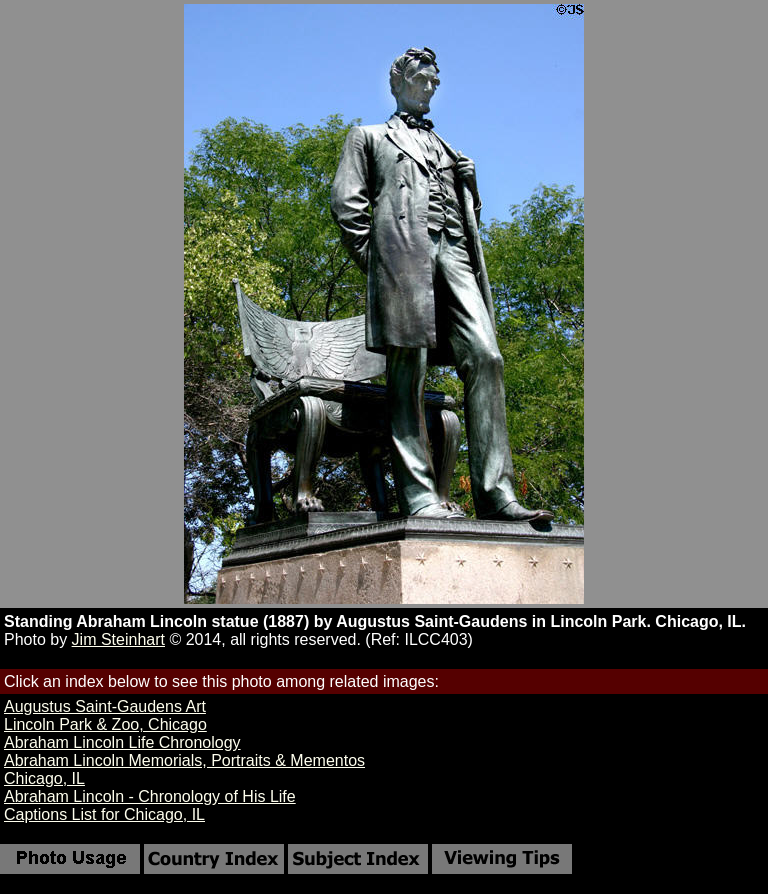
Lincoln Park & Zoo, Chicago (105, 724)
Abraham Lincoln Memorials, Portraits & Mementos (184, 760)
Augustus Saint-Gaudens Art (105, 706)
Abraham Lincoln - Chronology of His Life (150, 796)
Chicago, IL (44, 778)
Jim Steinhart (118, 639)
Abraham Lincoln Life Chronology (122, 742)
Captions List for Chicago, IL (104, 814)
